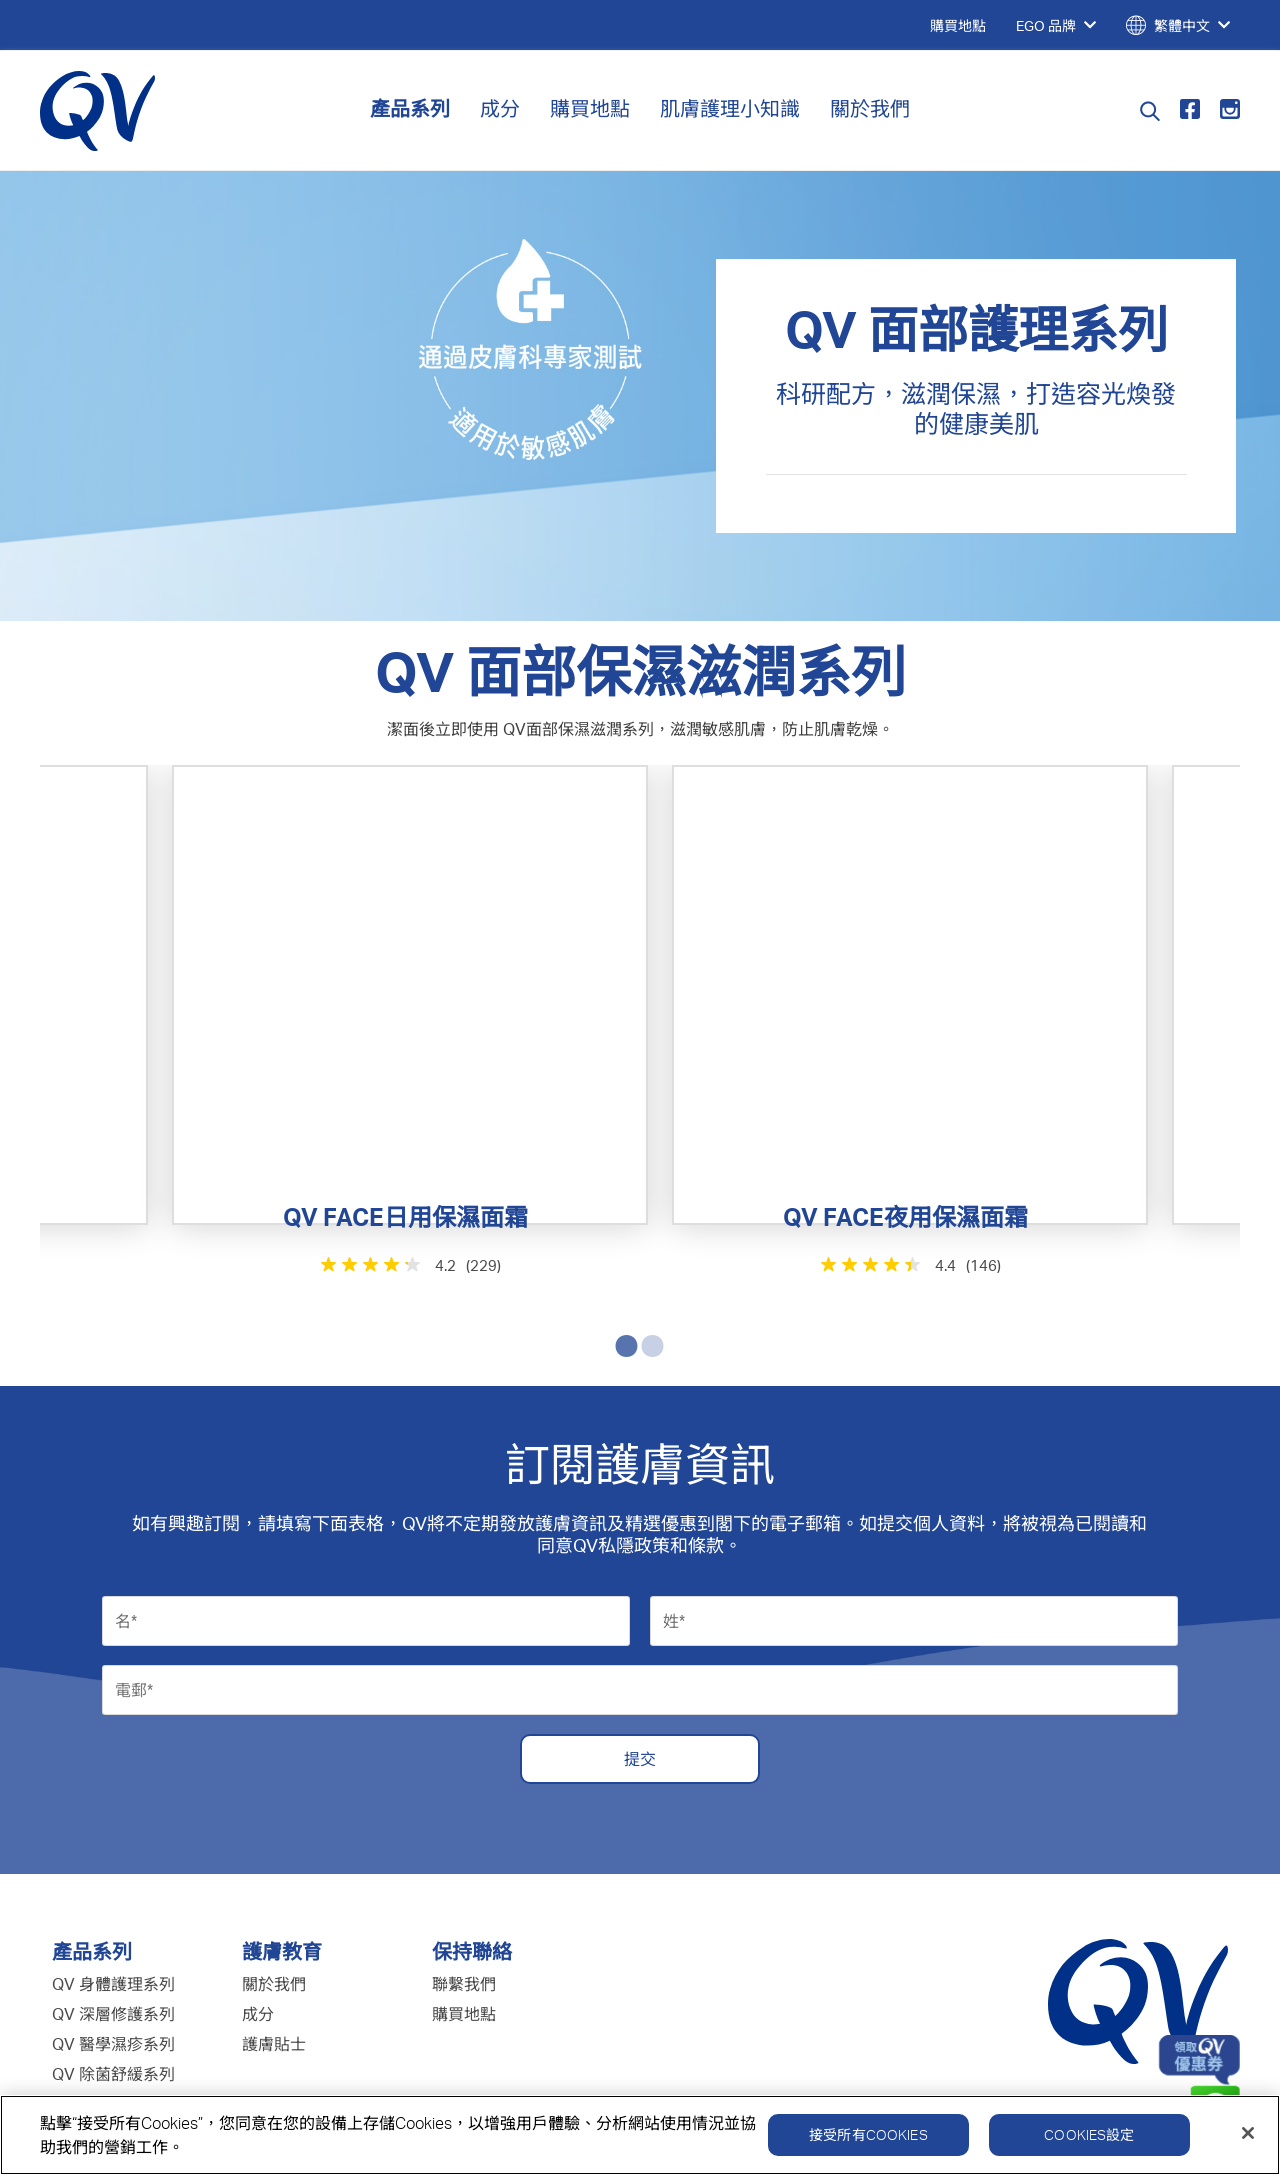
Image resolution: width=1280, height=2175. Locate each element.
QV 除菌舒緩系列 (113, 1944)
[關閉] (1248, 2145)
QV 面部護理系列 (113, 2004)
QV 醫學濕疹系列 (113, 1914)
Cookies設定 (1089, 2146)
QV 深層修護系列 (113, 1884)
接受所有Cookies (868, 2146)
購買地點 (590, 108)
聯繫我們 (464, 1854)
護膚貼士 (274, 1914)
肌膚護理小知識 (730, 108)
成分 (500, 108)
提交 (640, 1629)
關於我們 (870, 108)
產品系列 (410, 108)
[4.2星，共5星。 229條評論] (440, 1185)
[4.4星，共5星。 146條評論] (840, 1185)
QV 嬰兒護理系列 (113, 1974)
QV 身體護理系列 (113, 1854)
